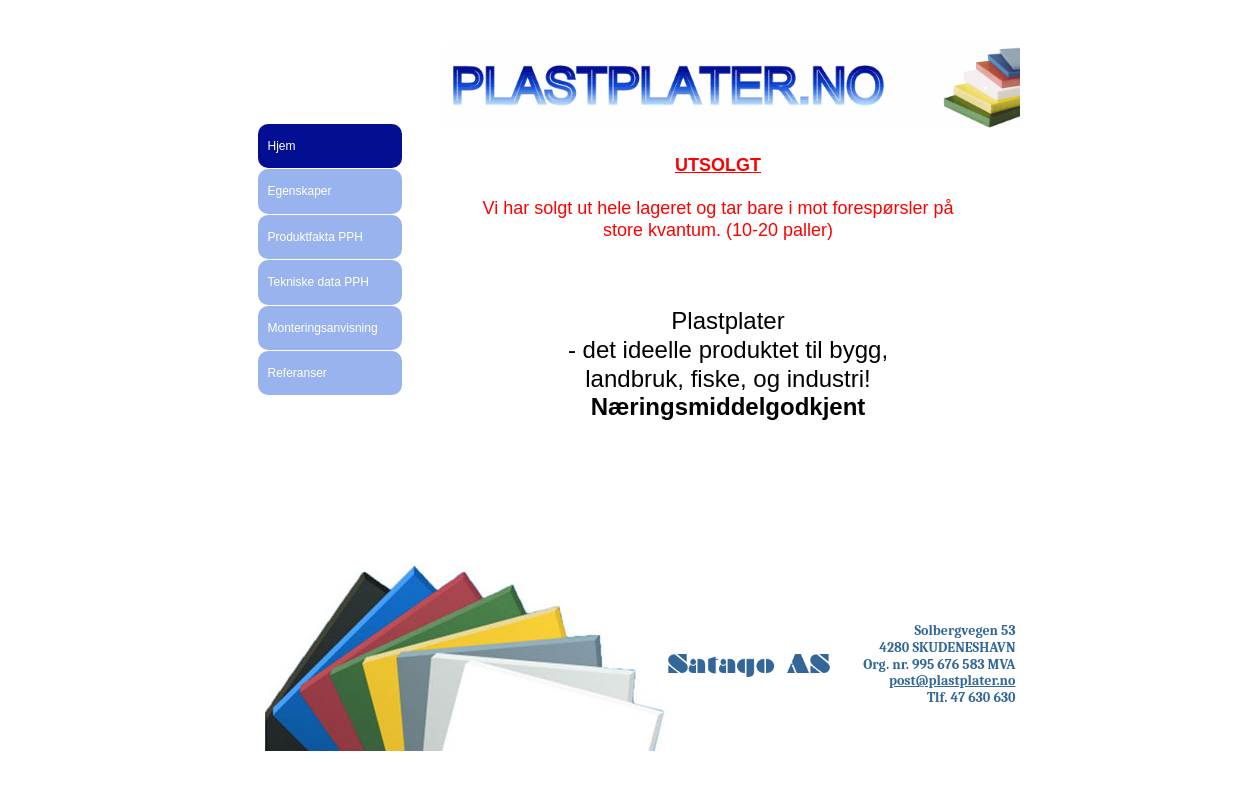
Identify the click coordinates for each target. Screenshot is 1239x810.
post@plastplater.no (952, 680)
